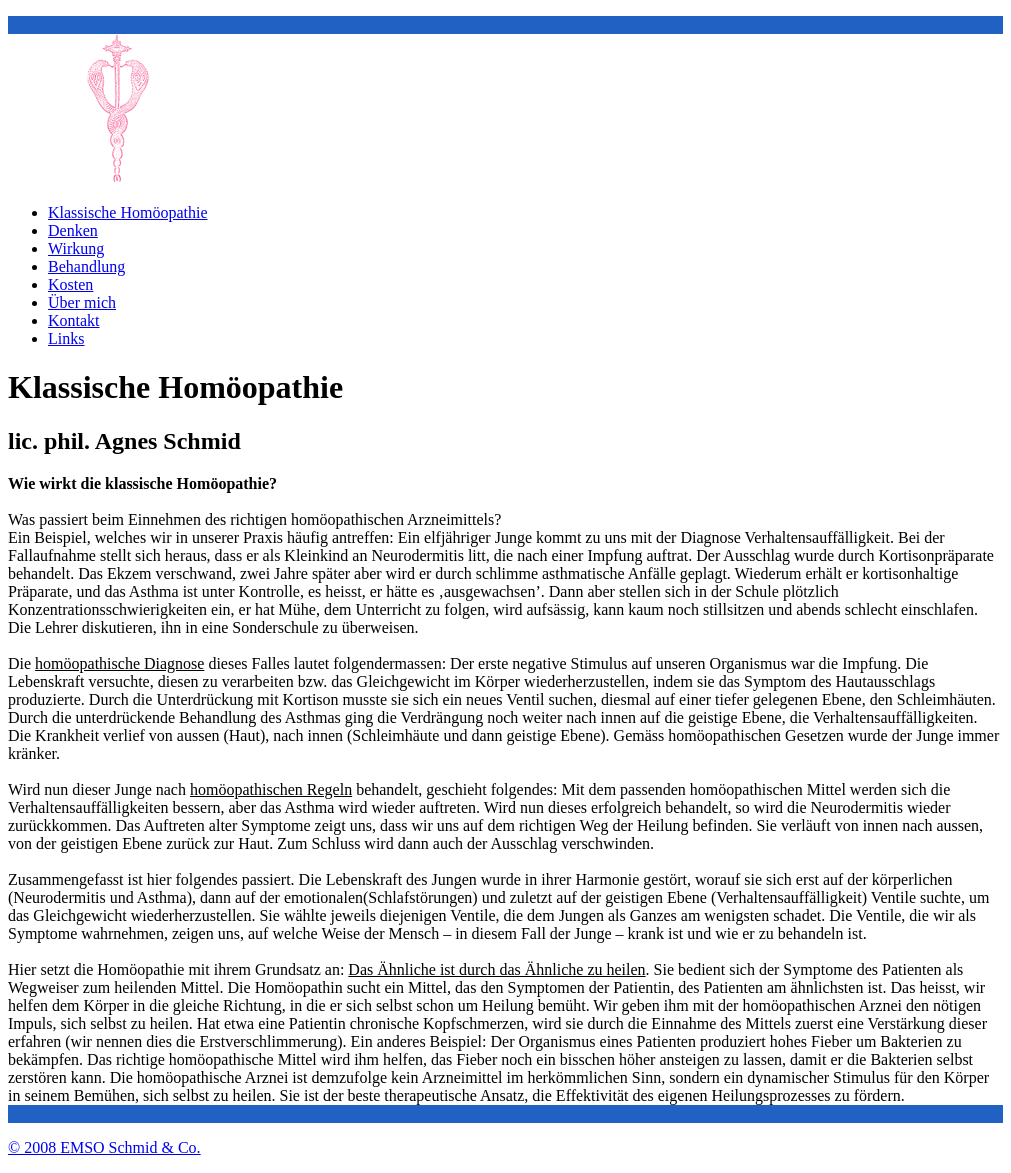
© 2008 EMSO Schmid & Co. (104, 1147)
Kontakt (74, 320)
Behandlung (86, 266)
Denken (73, 230)
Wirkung (76, 248)
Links (66, 338)
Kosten (70, 284)
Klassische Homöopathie (128, 212)
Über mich (82, 302)
